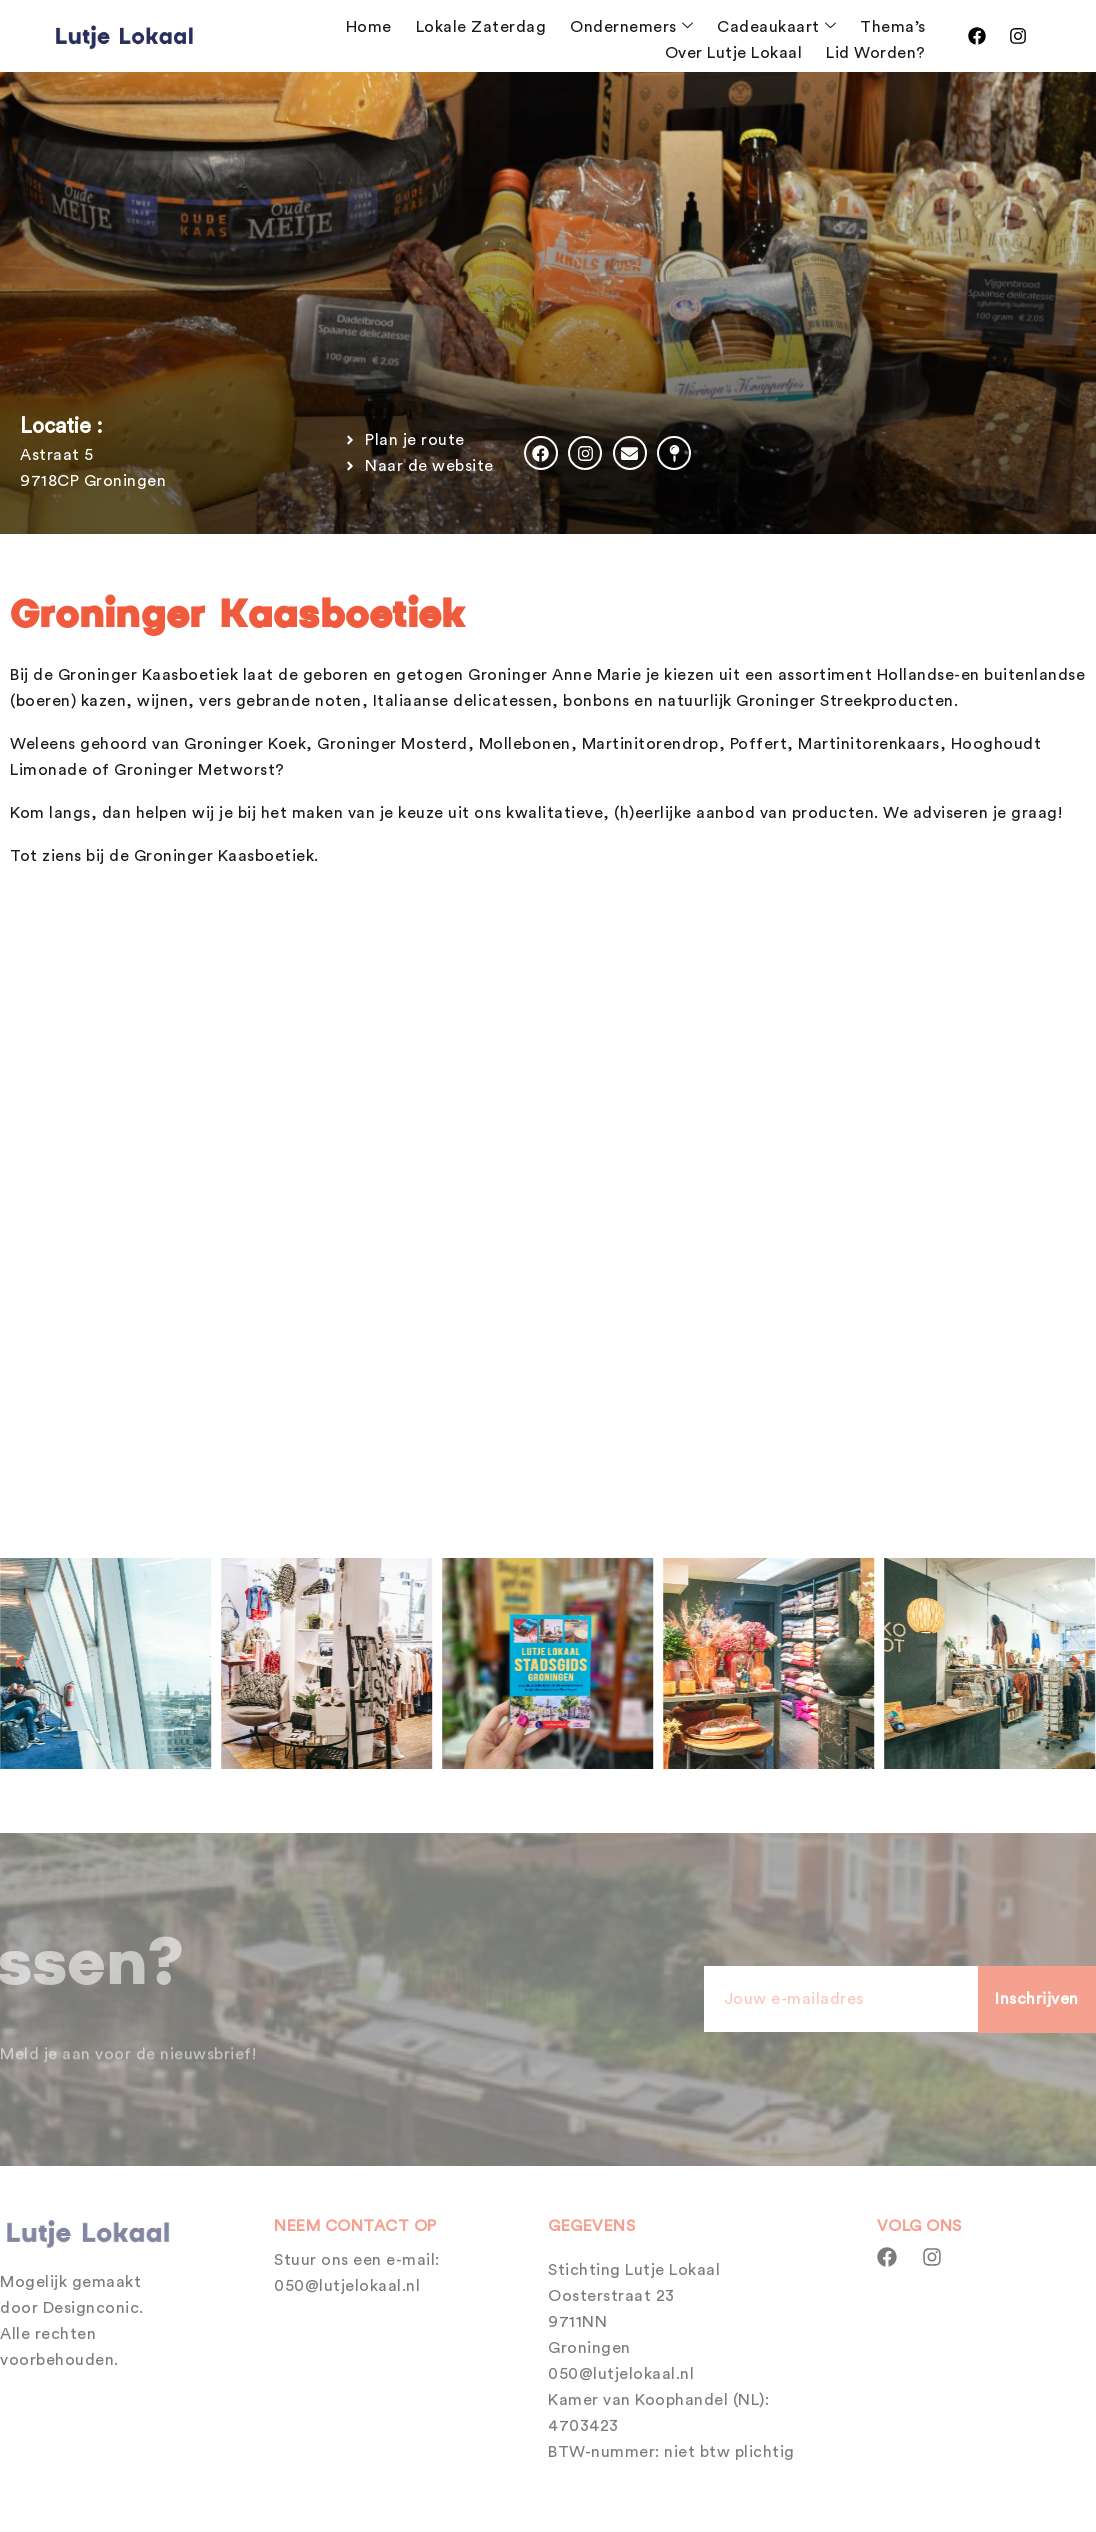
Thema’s (893, 27)
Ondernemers (631, 27)
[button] (20, 1663)
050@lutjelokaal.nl (347, 2286)
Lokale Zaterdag (481, 27)
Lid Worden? (876, 53)
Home (369, 27)
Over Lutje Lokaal (734, 53)
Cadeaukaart (776, 27)
